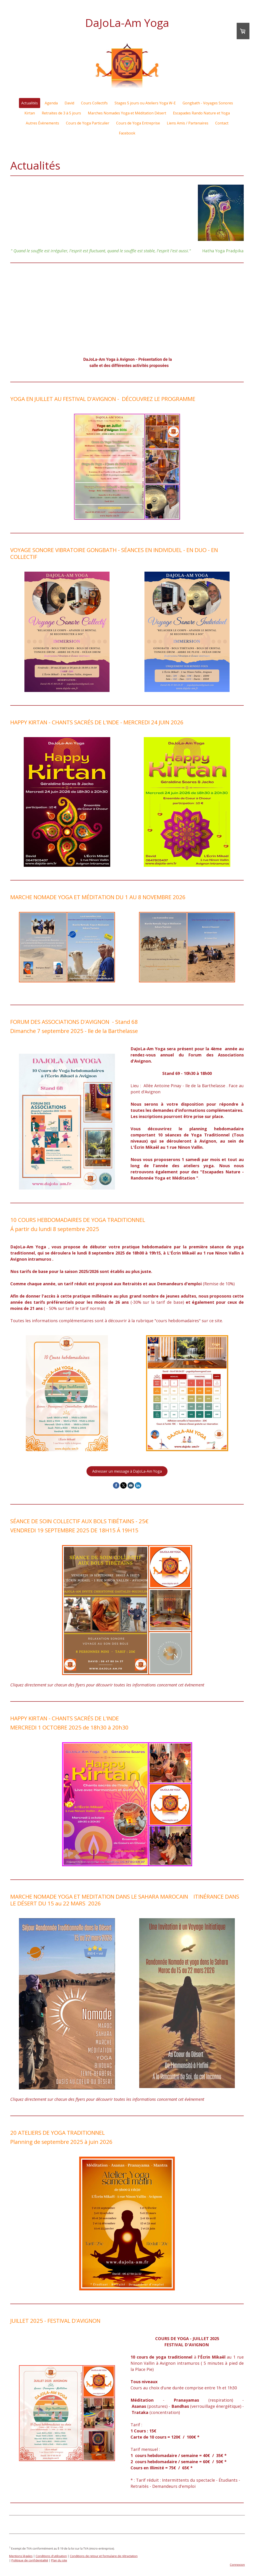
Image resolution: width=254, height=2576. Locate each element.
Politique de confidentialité (29, 2560)
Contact (221, 123)
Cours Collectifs (94, 103)
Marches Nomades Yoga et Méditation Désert (127, 113)
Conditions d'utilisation (51, 2556)
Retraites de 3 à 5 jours (61, 113)
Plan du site (59, 2560)
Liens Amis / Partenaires (187, 123)
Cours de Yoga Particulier (87, 123)
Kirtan (29, 113)
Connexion (237, 2565)
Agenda (51, 103)
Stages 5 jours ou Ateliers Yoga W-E (145, 103)
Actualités (29, 103)
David (69, 103)
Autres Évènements (42, 123)
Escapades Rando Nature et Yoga (201, 113)
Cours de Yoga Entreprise (138, 123)
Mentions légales (21, 2556)
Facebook (127, 133)
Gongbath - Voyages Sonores (208, 103)
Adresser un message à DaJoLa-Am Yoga (127, 1471)
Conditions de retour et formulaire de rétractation (104, 2556)
